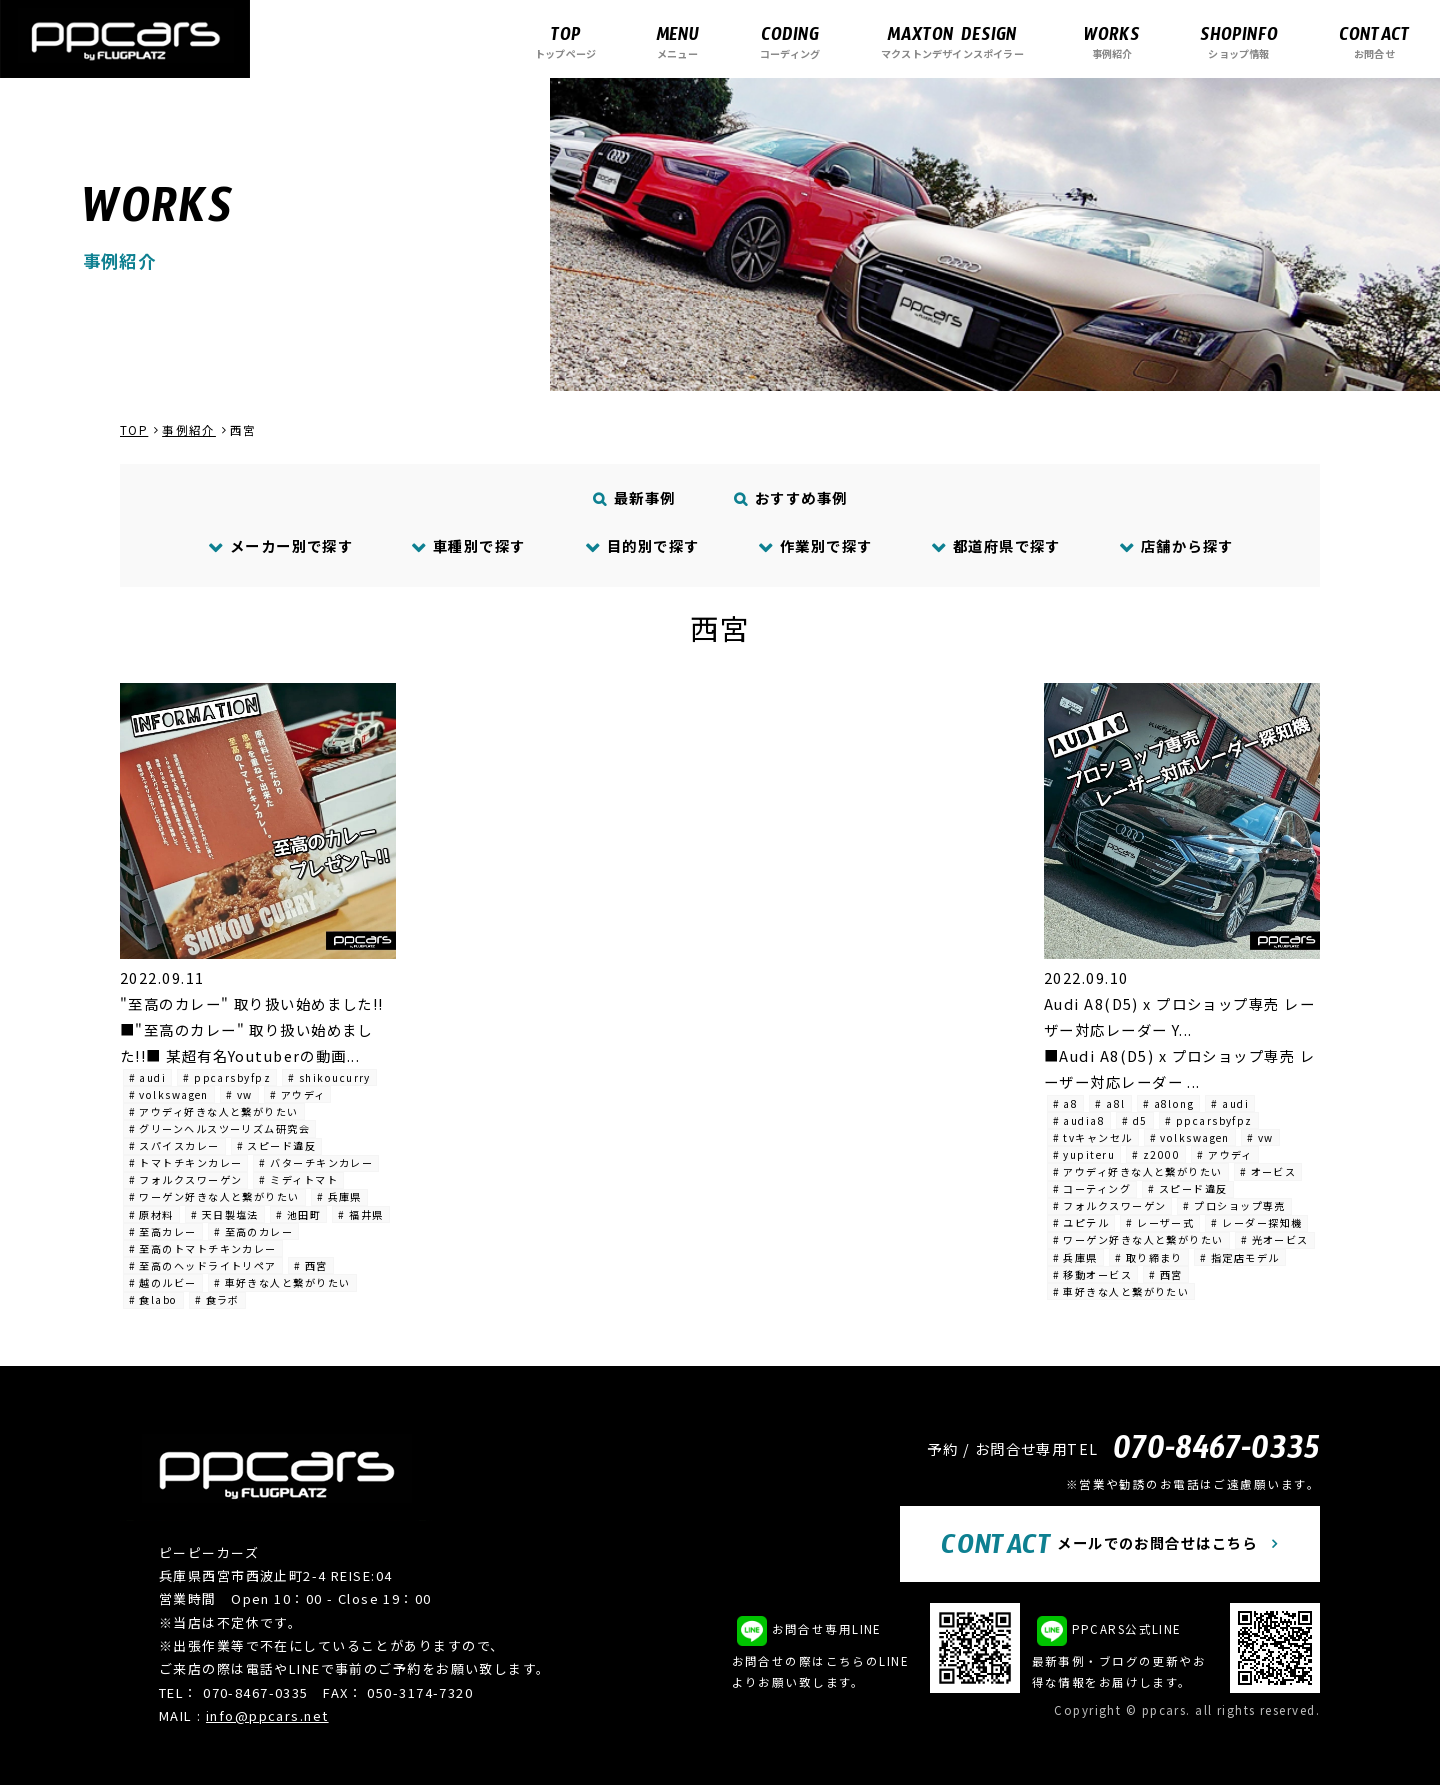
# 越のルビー (163, 1282)
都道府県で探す (995, 545)
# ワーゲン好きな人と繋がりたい (214, 1196)
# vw (239, 1094)
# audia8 (1079, 1120)
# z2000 (1156, 1154)
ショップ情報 (1239, 41)
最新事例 (635, 497)
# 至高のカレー (254, 1231)
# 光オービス (1275, 1239)
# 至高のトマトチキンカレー (203, 1248)
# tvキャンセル (1093, 1137)
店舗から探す (1176, 545)
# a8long (1169, 1103)
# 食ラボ (217, 1299)
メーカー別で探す (280, 545)
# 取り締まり (1149, 1257)
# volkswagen (169, 1094)
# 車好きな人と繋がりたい (282, 1282)
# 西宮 (311, 1265)
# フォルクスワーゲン (186, 1179)
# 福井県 (360, 1214)
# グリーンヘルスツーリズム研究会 (219, 1128)
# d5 (1135, 1120)
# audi (148, 1077)
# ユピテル (1081, 1222)
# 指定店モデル (1240, 1257)
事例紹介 (1112, 41)
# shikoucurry (329, 1077)
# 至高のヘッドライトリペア (203, 1265)
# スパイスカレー (174, 1145)
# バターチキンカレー (316, 1162)
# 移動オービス (1093, 1274)
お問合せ (1374, 41)
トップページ (565, 41)
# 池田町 (298, 1214)
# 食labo (153, 1299)
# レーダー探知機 (1256, 1222)
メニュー (677, 41)
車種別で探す (469, 545)
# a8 (1066, 1103)
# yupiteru (1084, 1154)
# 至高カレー (163, 1231)
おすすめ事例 (791, 497)
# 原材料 (151, 1214)
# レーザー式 (1160, 1222)
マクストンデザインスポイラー (952, 41)
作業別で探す (815, 545)
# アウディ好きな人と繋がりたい (214, 1111)
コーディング (790, 41)
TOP (134, 430)
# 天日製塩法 (225, 1214)
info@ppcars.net (267, 1715)
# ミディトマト (298, 1179)
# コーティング (1092, 1188)
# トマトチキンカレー (186, 1162)
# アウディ (298, 1094)
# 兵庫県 (339, 1196)
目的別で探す (642, 545)
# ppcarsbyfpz (227, 1077)
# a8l (1110, 1103)
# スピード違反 (277, 1145)
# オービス (1268, 1171)
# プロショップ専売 (1234, 1205)
